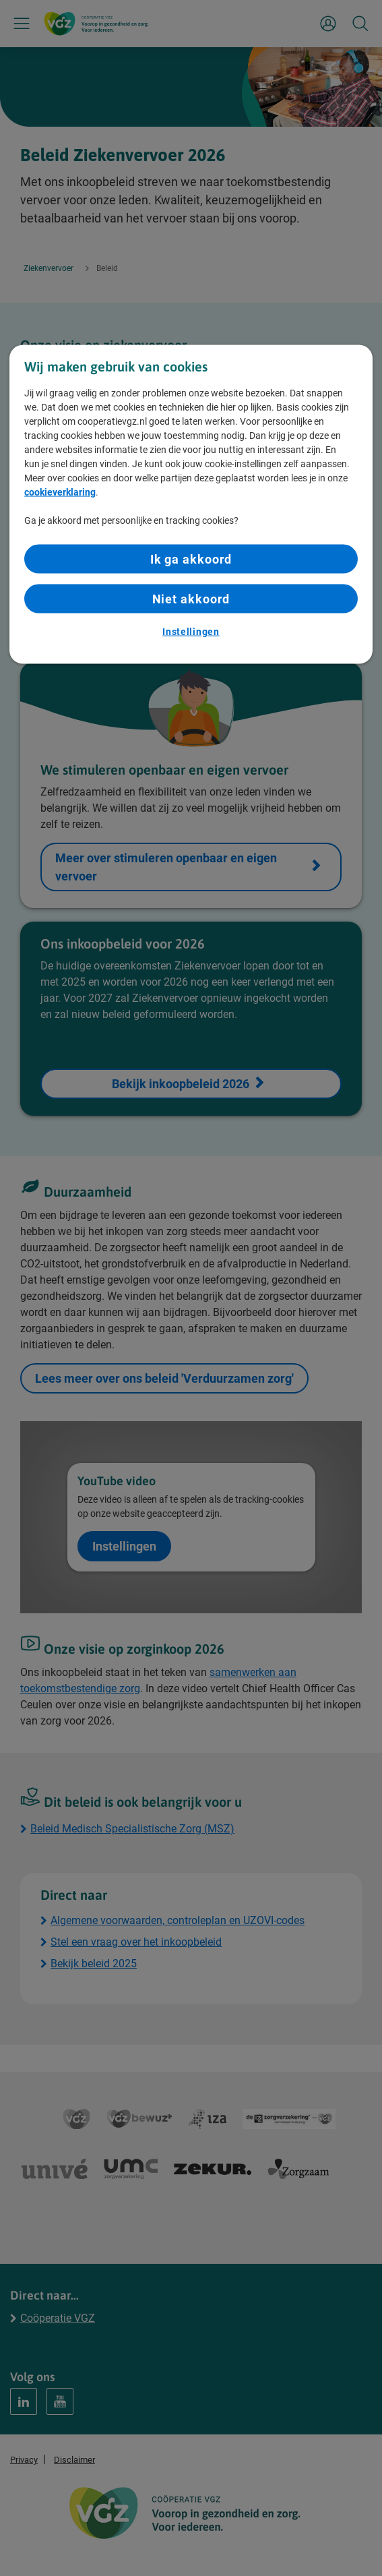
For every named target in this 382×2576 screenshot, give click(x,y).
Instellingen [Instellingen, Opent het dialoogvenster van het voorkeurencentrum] (190, 631)
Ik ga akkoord (191, 558)
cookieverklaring (60, 491)
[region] (191, 504)
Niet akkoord (191, 598)
